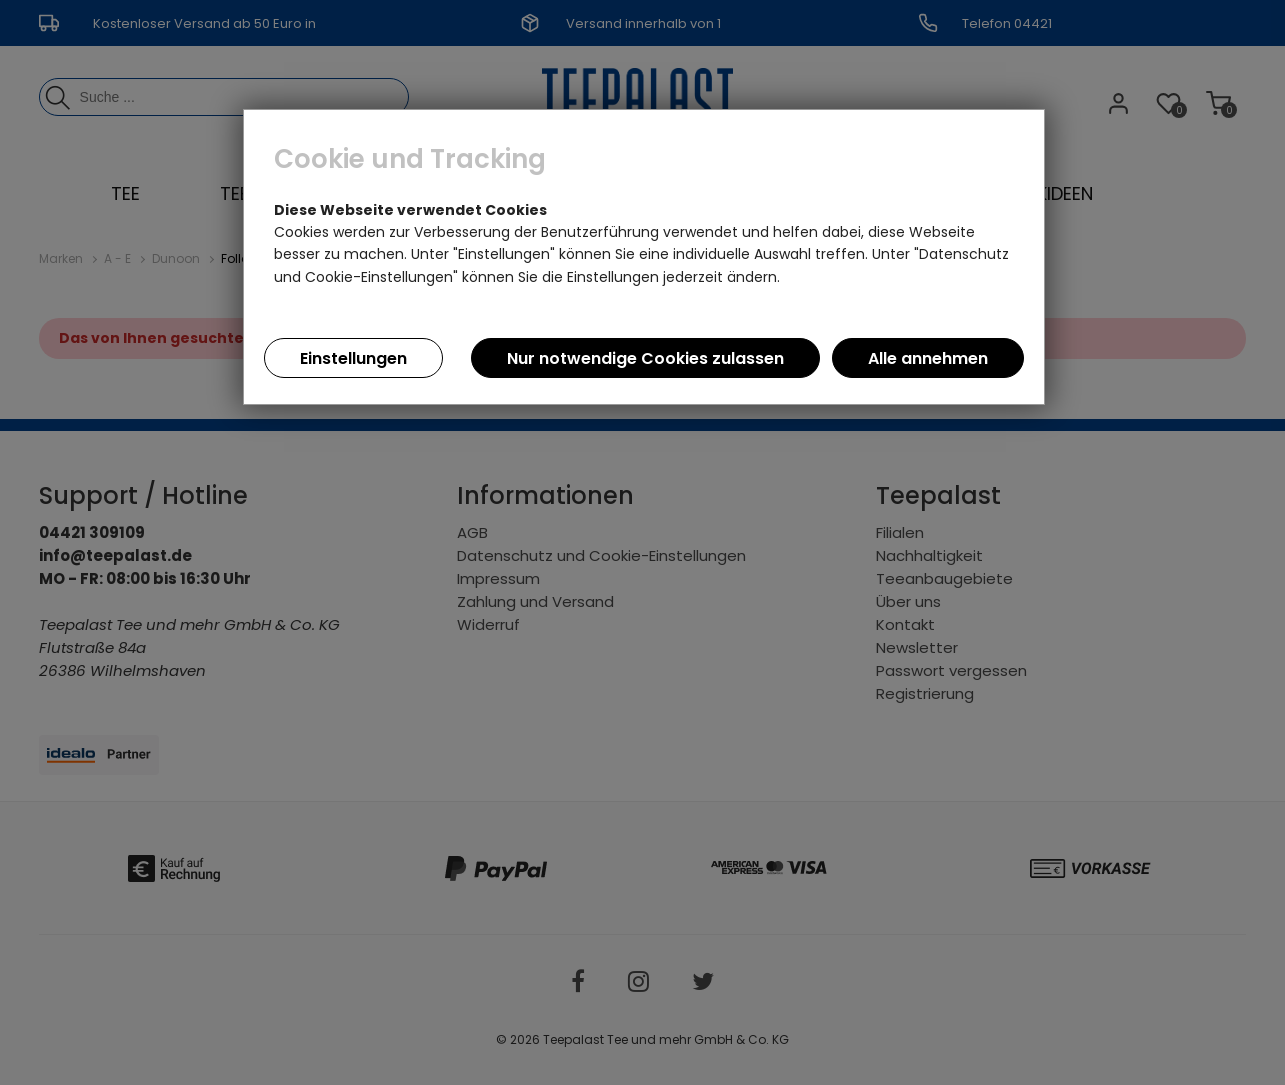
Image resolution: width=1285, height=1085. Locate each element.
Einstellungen (353, 358)
